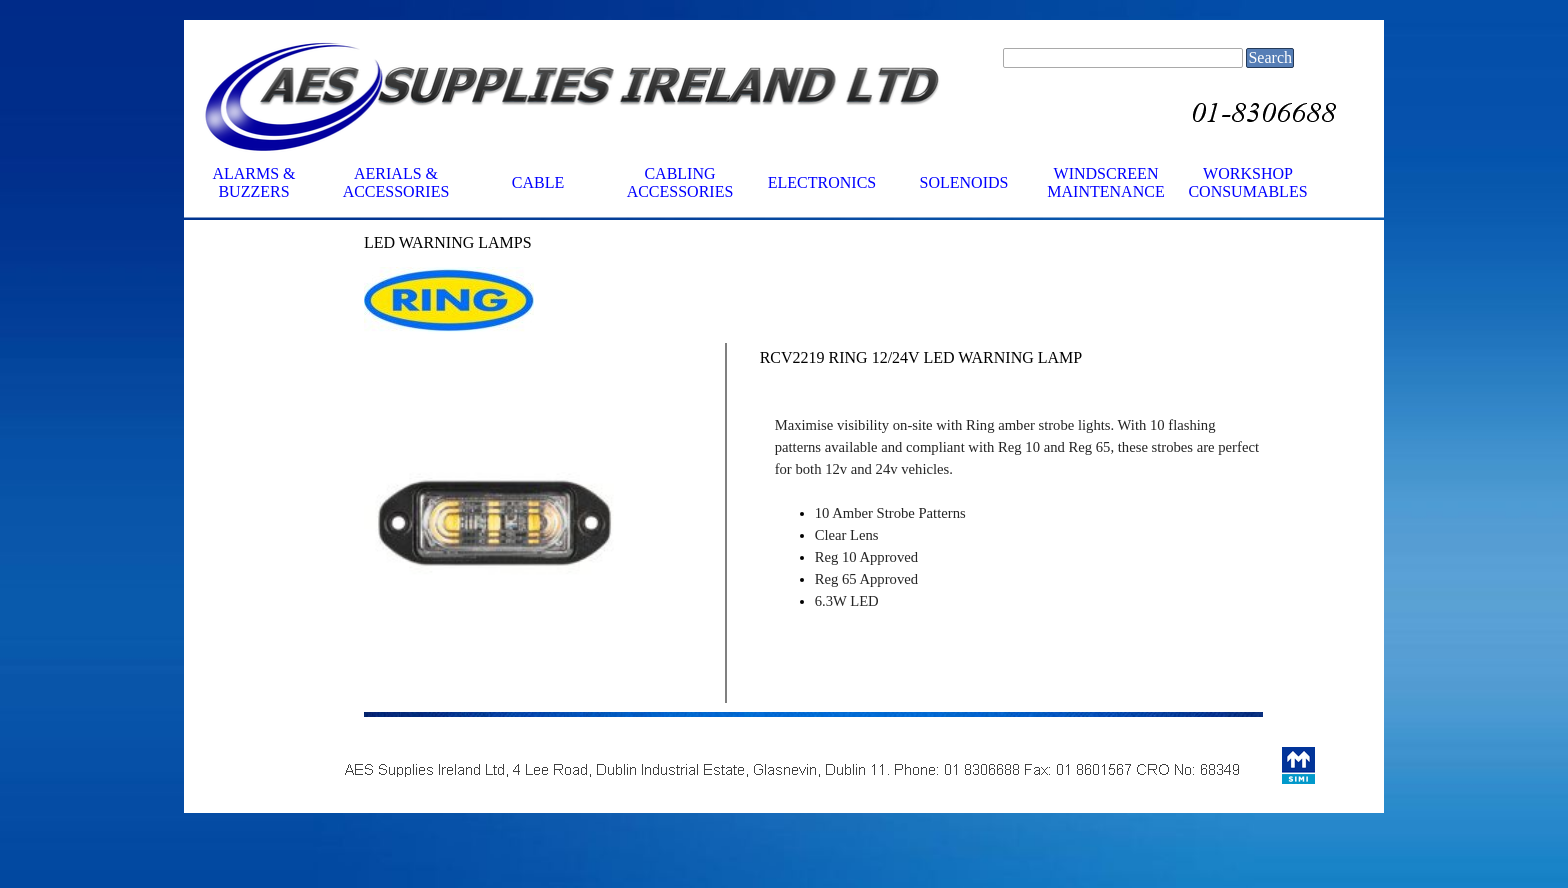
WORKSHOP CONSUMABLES (1247, 182)
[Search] (1123, 58)
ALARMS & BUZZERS (253, 182)
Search (1270, 57)
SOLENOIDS (964, 182)
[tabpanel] (494, 243)
